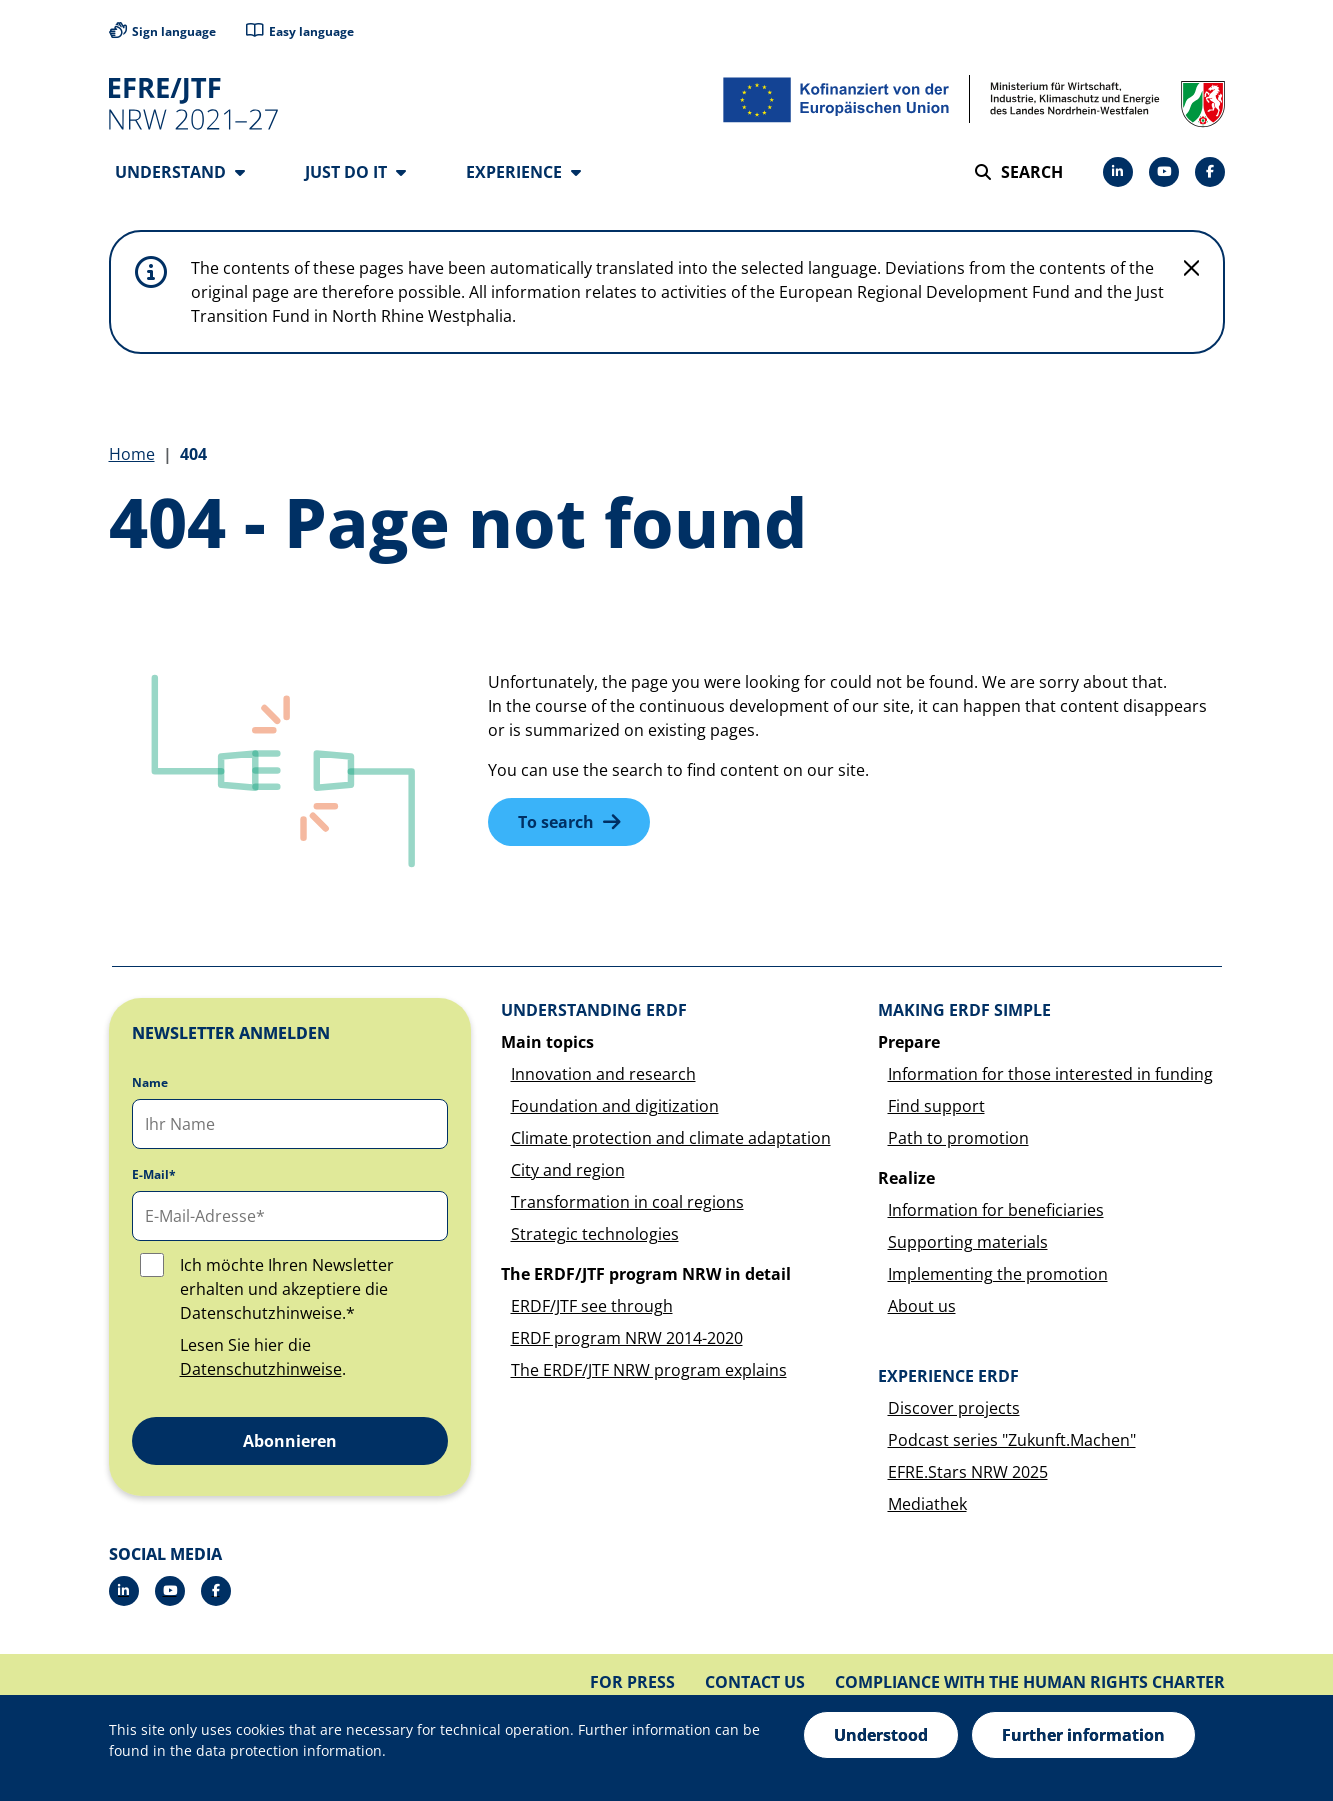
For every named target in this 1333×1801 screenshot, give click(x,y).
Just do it (355, 172)
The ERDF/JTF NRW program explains (649, 1371)
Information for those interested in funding (1050, 1075)
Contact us (755, 1683)
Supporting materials (968, 1243)
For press (632, 1683)
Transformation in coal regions (627, 1203)
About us (922, 1307)
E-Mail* (154, 1176)
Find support (936, 1107)
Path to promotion (958, 1139)
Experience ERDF (948, 1377)
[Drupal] (1164, 172)
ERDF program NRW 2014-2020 (627, 1339)
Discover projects (954, 1409)
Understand (180, 172)
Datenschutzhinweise (261, 1370)
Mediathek (927, 1505)
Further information (1083, 1735)
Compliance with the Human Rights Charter (1030, 1683)
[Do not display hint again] (1191, 269)
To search (556, 823)
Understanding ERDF (594, 1011)
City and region (568, 1171)
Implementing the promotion (998, 1275)
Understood (881, 1735)
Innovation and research (603, 1075)
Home (132, 455)
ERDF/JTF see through (592, 1307)
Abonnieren (290, 1442)
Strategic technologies (595, 1235)
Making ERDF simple (964, 1011)
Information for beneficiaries (996, 1211)
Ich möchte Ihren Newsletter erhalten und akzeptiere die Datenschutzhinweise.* (287, 1290)
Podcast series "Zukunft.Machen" (1012, 1441)
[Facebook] (1210, 172)
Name (150, 1084)
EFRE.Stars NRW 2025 (968, 1473)
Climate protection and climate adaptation (671, 1139)
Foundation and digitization (615, 1107)
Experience (523, 172)
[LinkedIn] (1118, 172)
